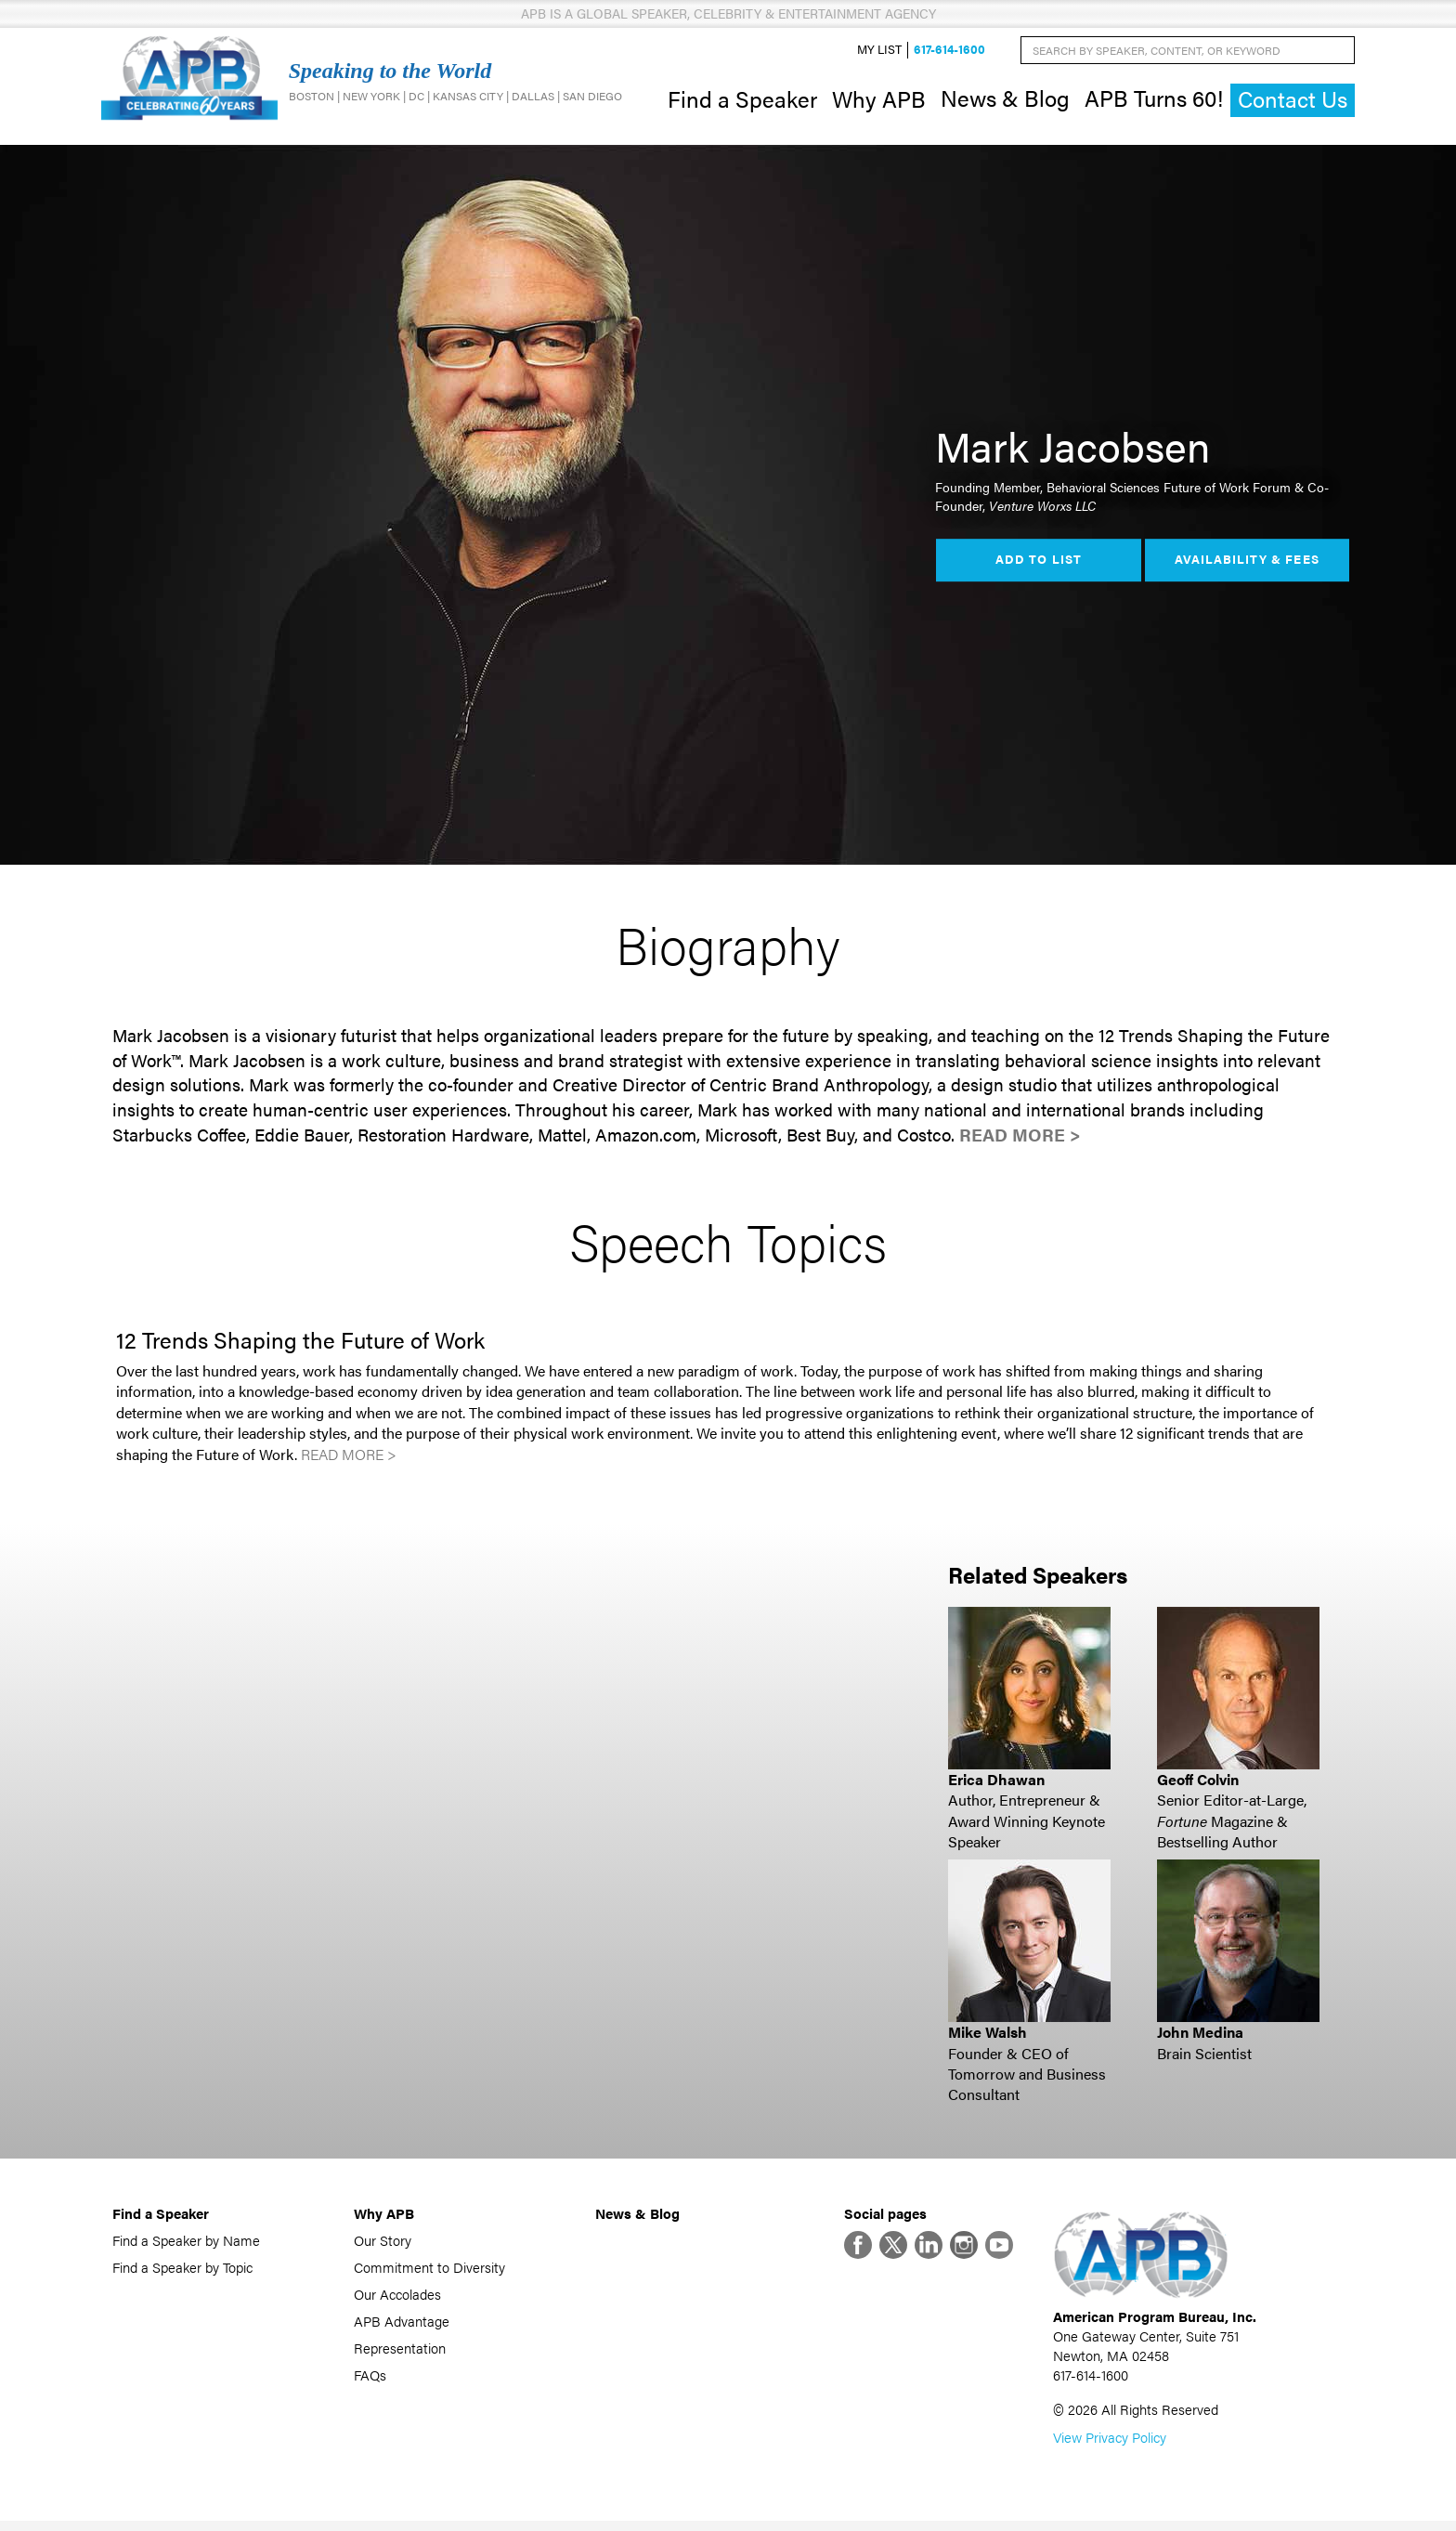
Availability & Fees (1247, 564)
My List (879, 52)
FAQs (370, 2379)
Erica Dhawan (996, 1783)
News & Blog (1005, 100)
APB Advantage (401, 2325)
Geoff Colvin (1198, 1783)
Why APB (879, 100)
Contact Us (1292, 101)
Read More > (1020, 1139)
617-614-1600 (949, 52)
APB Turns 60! (1154, 100)
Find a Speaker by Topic (182, 2271)
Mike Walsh (987, 2036)
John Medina (1200, 2036)
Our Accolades (397, 2298)
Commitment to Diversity (429, 2271)
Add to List (1038, 564)
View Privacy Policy (1109, 2447)
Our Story (382, 2244)
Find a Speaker (742, 100)
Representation (400, 2352)
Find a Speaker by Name (186, 2244)
